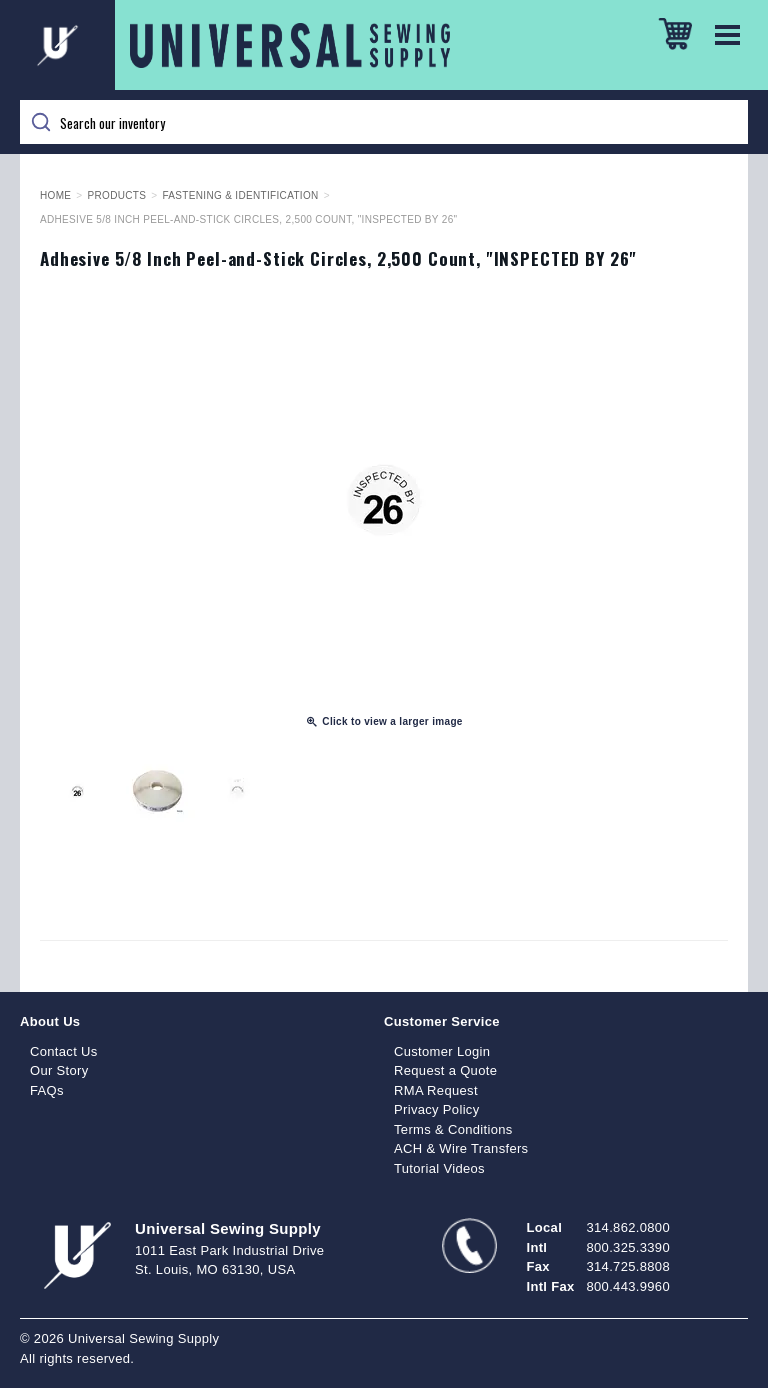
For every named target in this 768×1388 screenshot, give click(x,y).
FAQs (47, 1090)
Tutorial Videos (439, 1168)
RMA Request (436, 1090)
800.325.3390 (628, 1247)
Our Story (59, 1070)
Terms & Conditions (453, 1129)
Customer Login (442, 1051)
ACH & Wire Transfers (461, 1148)
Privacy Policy (437, 1109)
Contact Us (64, 1051)
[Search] (384, 122)
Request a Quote (445, 1070)
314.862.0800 (628, 1227)
